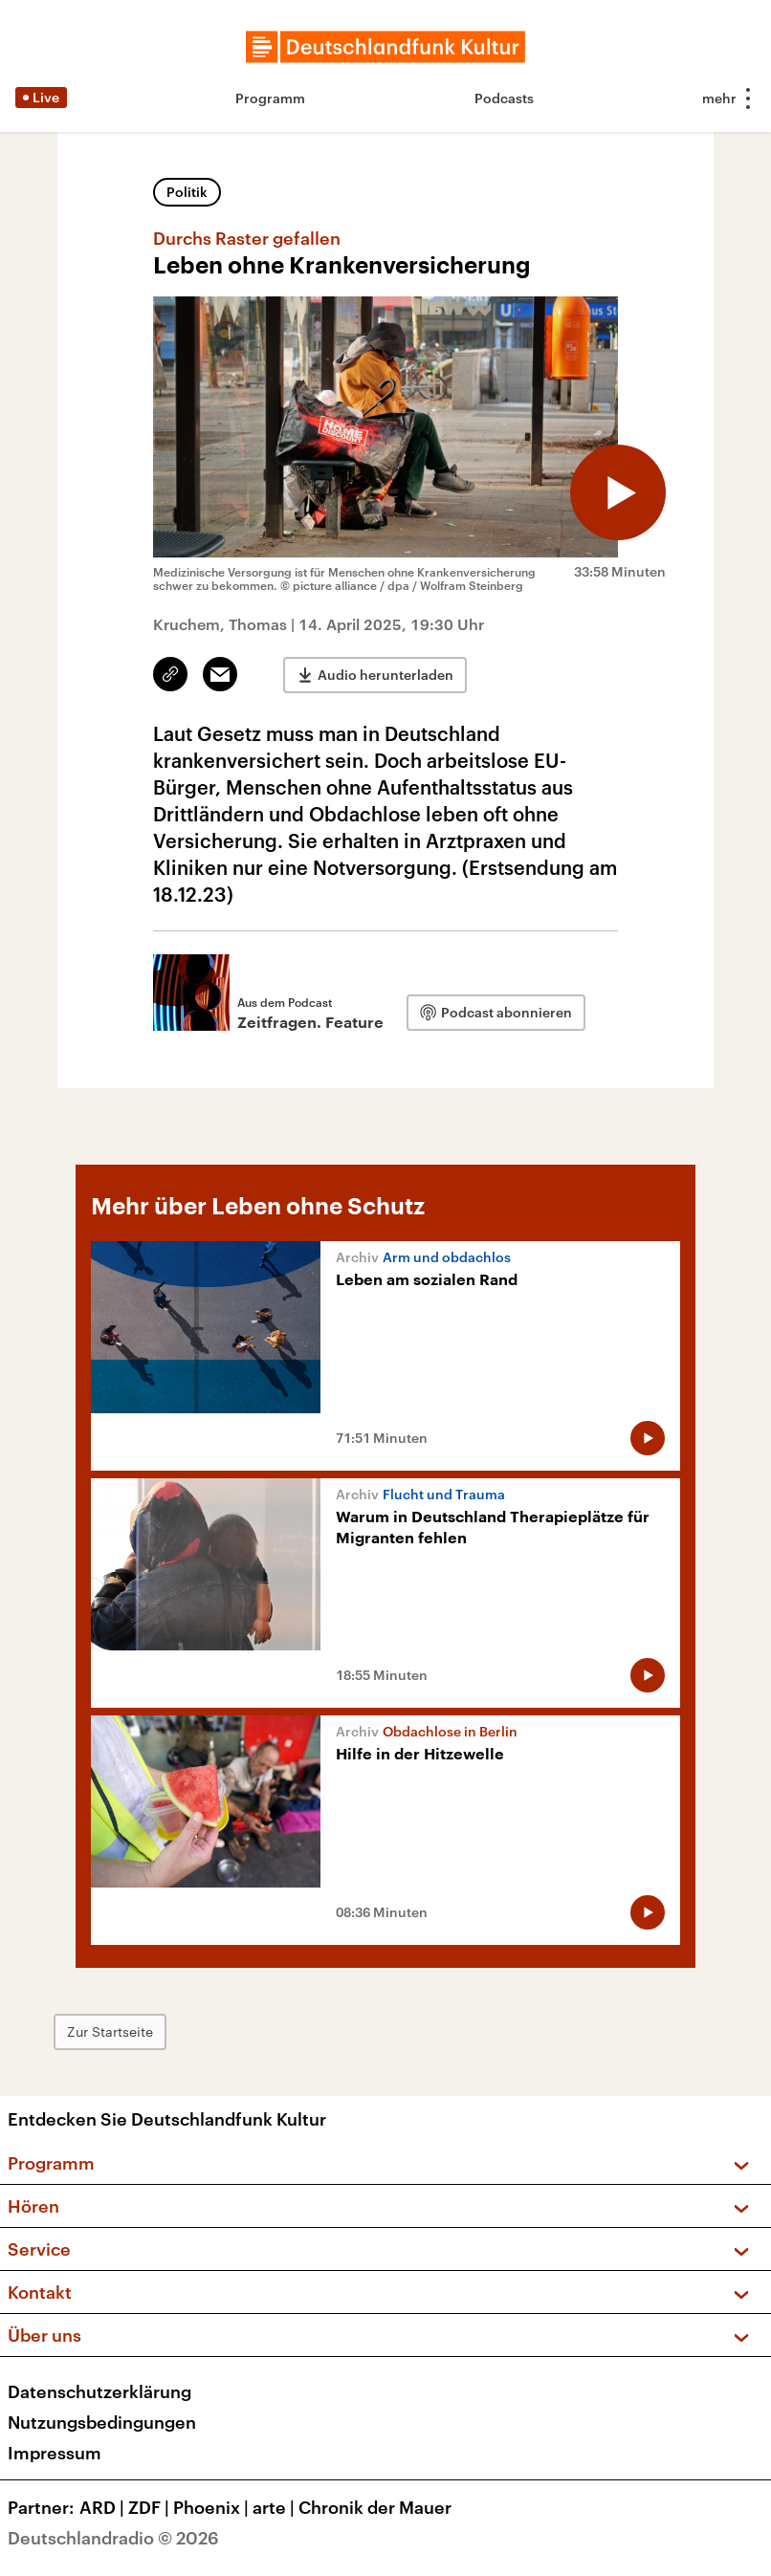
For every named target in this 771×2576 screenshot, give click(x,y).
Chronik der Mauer (375, 2507)
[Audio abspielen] (618, 492)
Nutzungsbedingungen (102, 2422)
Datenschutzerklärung (99, 2391)
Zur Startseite (110, 2031)
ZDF (150, 2507)
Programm (270, 98)
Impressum (54, 2452)
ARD (103, 2507)
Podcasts (504, 98)
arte (275, 2507)
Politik (187, 192)
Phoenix (213, 2507)
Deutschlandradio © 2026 (113, 2537)
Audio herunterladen (385, 674)
